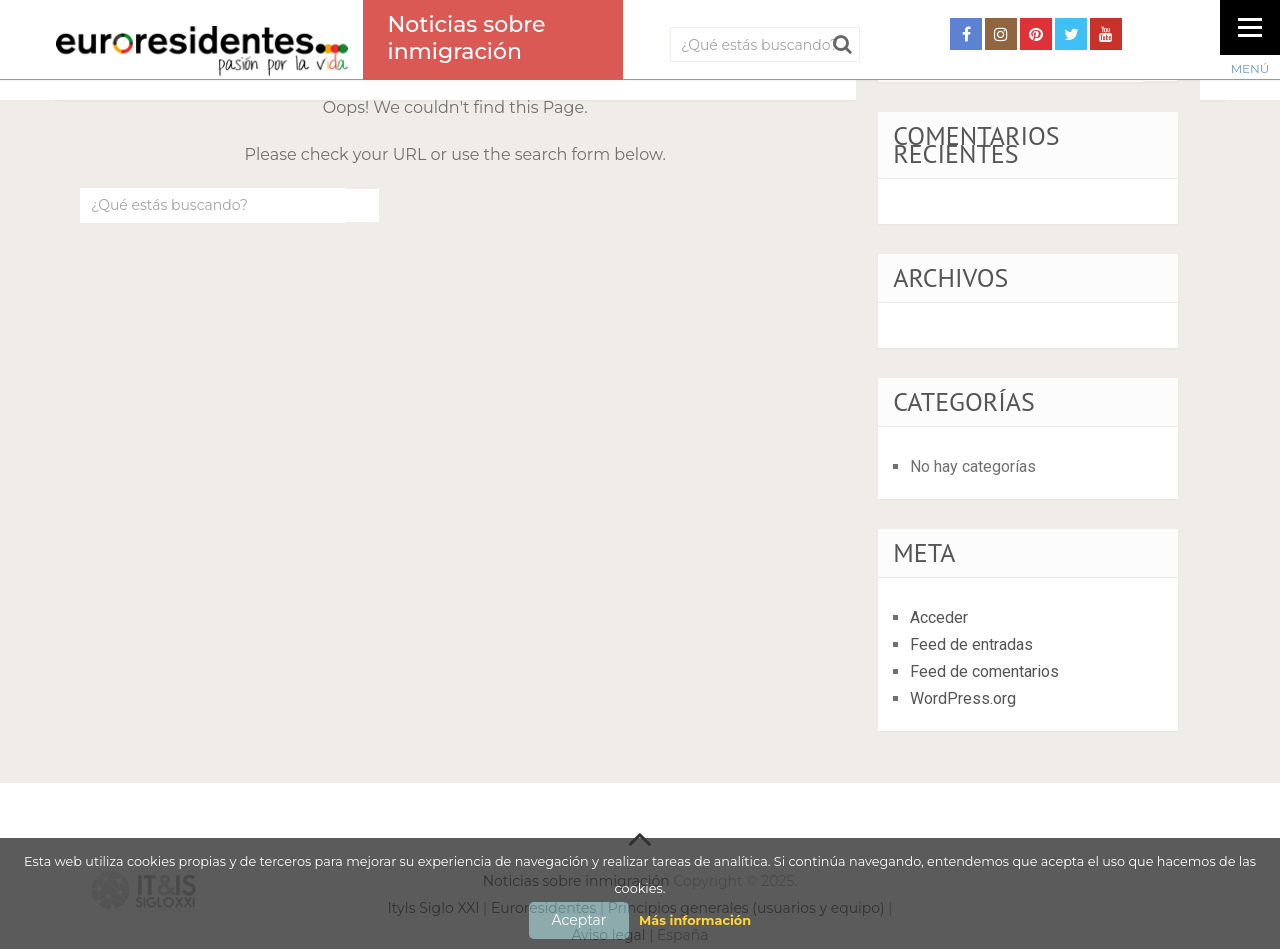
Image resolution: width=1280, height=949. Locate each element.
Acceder (939, 617)
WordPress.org (963, 698)
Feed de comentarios (984, 671)
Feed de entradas (971, 644)
